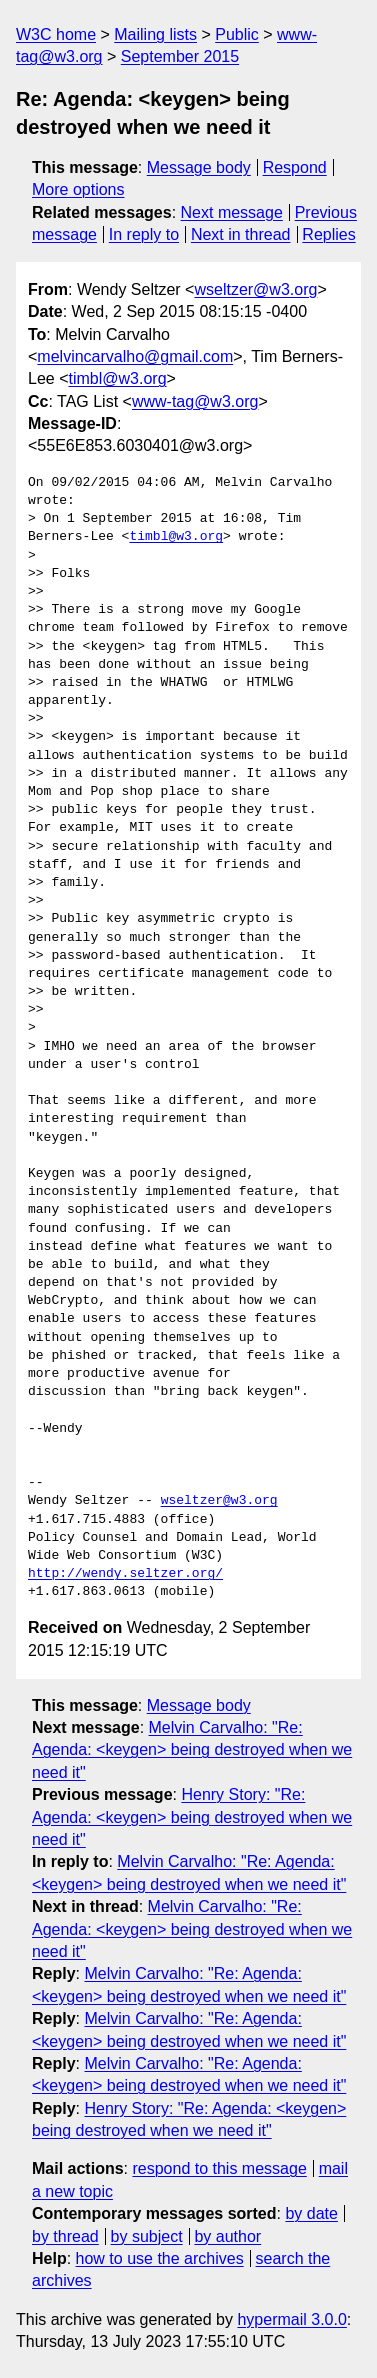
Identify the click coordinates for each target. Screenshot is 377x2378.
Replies (328, 234)
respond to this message (219, 2168)
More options (78, 189)
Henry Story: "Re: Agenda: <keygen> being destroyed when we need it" (192, 1817)
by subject (147, 2236)
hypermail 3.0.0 (291, 2319)
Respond (295, 167)
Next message (232, 212)
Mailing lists (155, 34)
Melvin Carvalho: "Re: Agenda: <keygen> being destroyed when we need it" (192, 1750)
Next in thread (241, 234)
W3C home (56, 34)
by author (227, 2236)
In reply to (144, 234)
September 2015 (180, 56)
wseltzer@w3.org (255, 289)
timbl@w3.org (117, 378)
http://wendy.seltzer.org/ (125, 1574)
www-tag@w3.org (195, 401)
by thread (65, 2236)
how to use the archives (160, 2258)
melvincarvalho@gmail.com (135, 356)
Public (237, 34)
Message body (199, 167)
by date (311, 2213)
